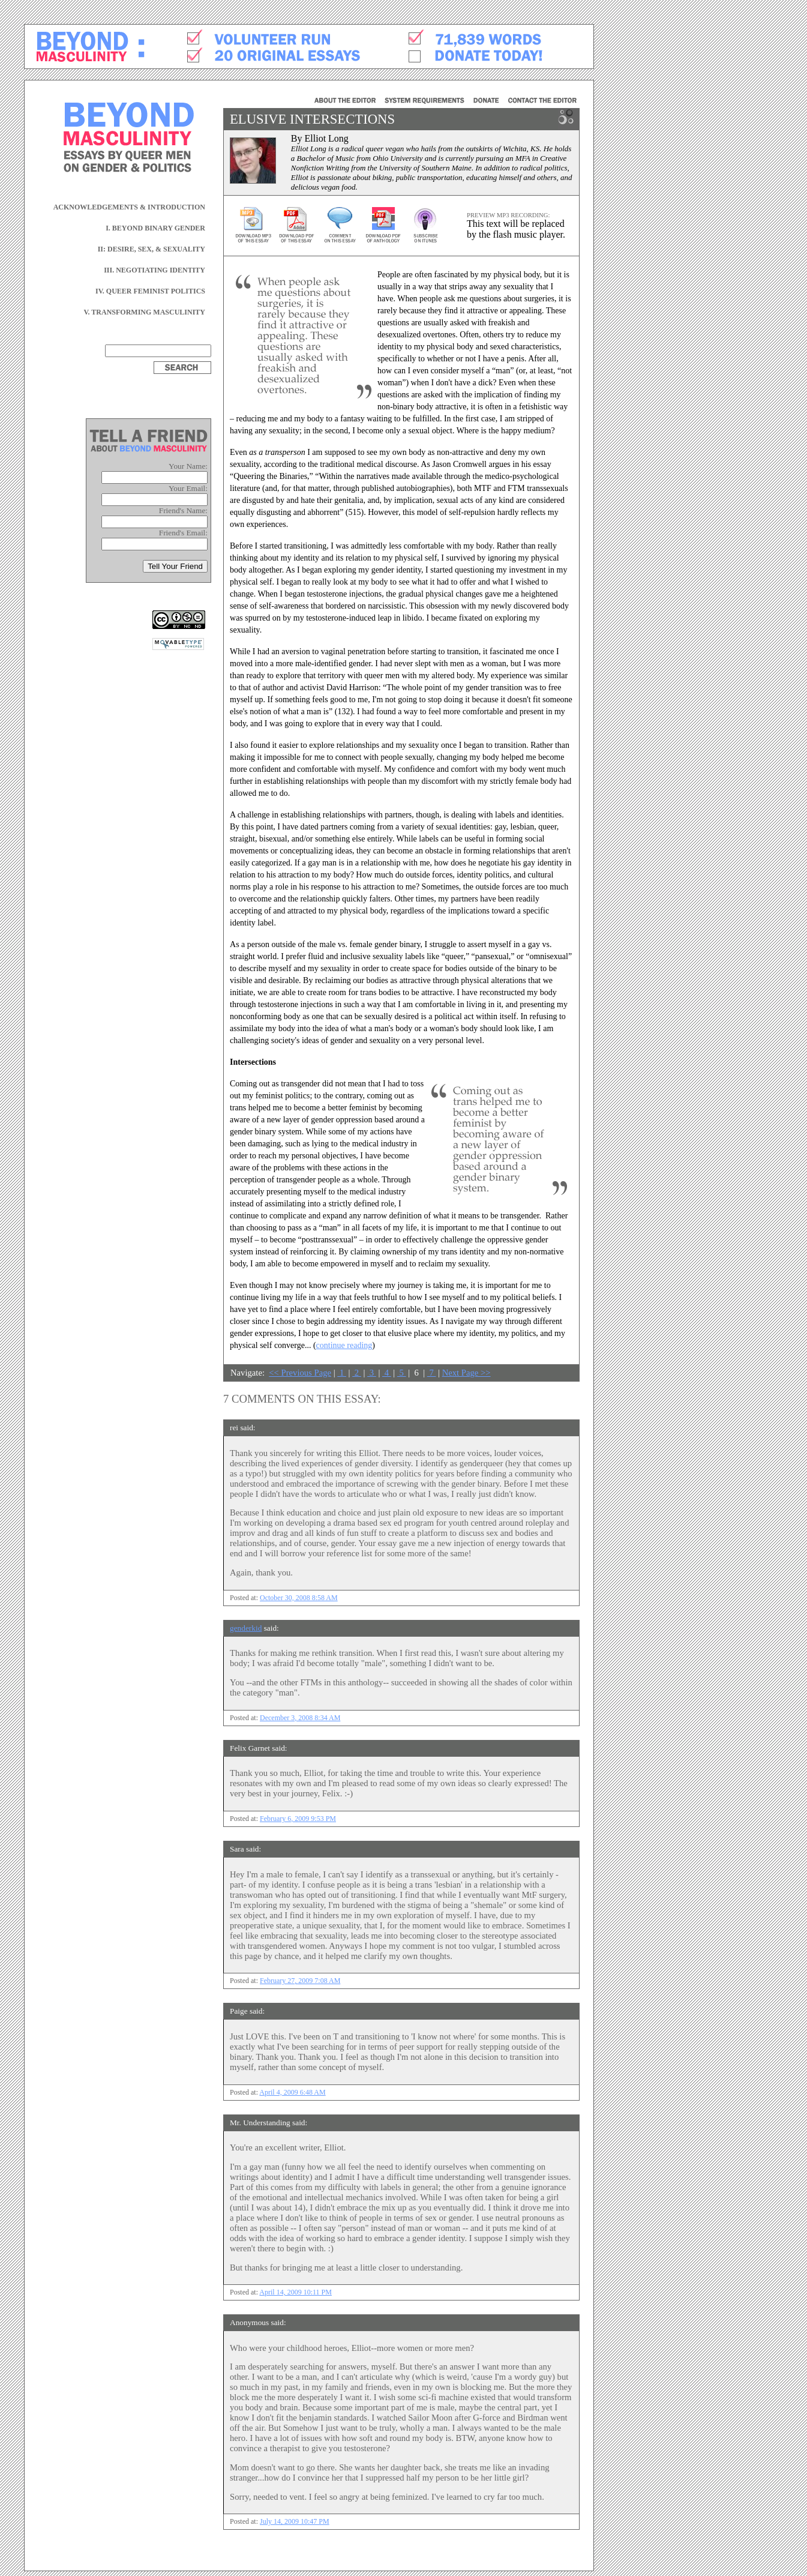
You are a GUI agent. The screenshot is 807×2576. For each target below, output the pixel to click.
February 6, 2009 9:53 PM (298, 1818)
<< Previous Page (300, 1372)
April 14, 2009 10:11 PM (295, 2292)
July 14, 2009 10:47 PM (294, 2521)
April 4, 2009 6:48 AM (292, 2092)
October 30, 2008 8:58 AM (299, 1597)
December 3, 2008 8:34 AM (300, 1718)
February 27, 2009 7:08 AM (300, 1980)
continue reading (344, 1345)
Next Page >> (466, 1372)
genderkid (246, 1628)
